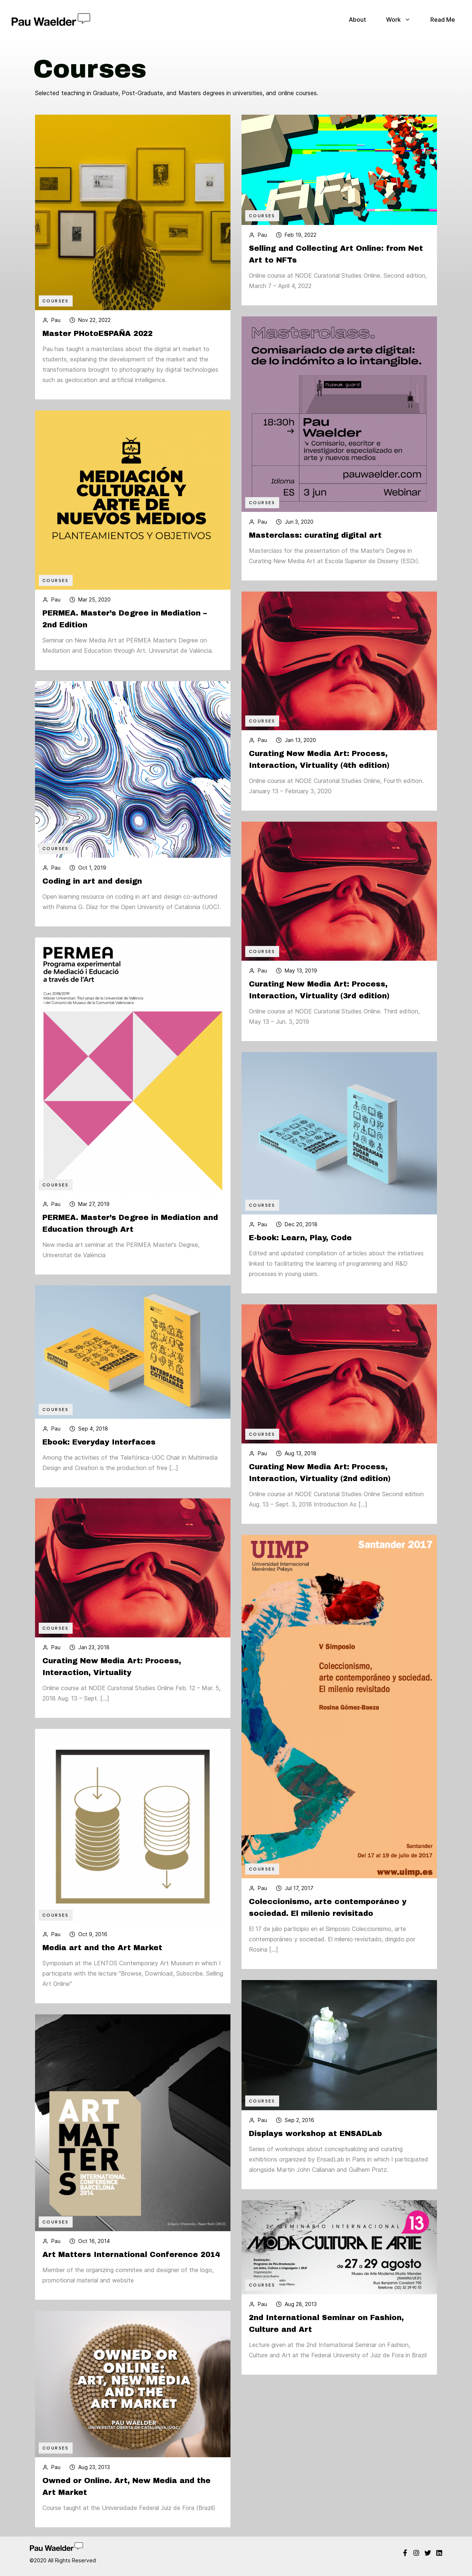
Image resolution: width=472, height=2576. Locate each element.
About (357, 19)
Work (398, 19)
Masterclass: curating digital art (315, 544)
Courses (55, 301)
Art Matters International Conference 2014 (131, 2264)
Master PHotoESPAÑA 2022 (98, 333)
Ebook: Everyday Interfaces (99, 1452)
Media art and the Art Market (102, 1957)
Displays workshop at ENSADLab (315, 2143)
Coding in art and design (92, 891)
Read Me (442, 19)
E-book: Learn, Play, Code (300, 1247)
